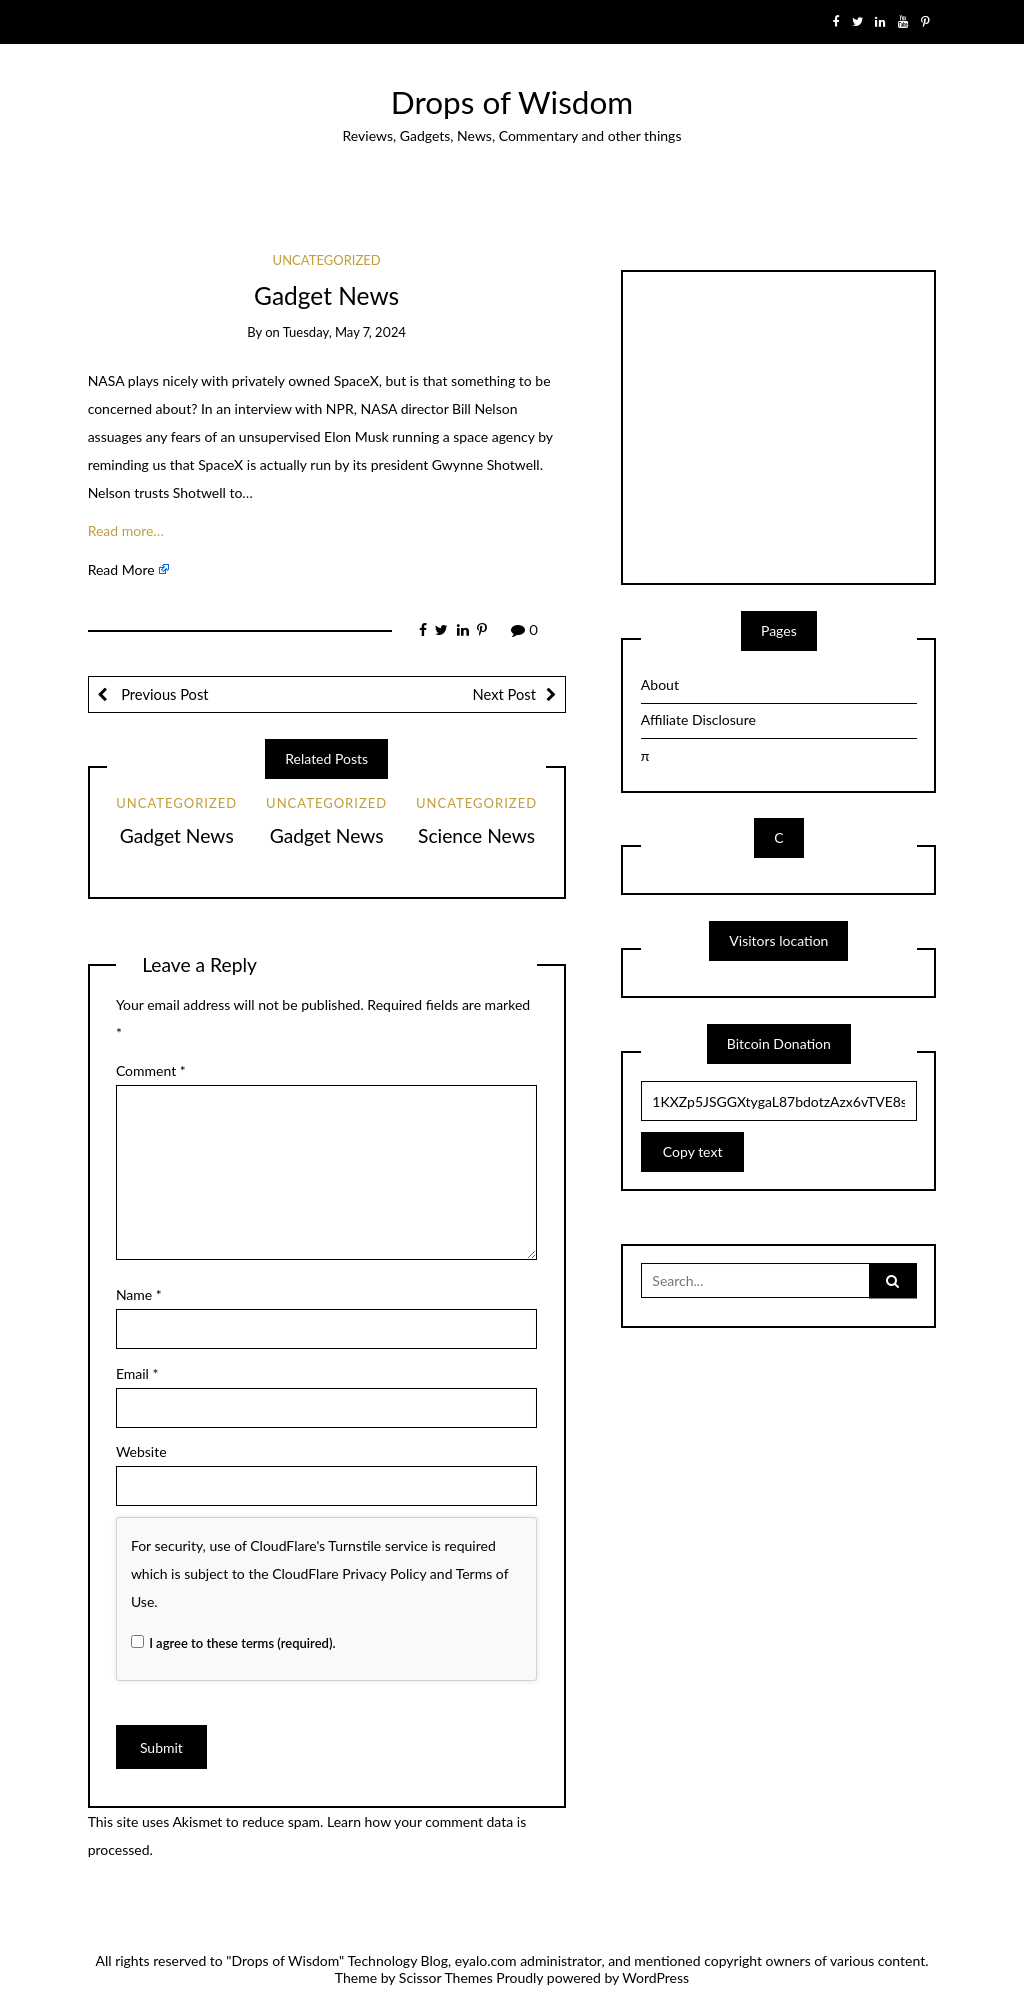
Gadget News (177, 835)
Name (139, 1294)
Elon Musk (356, 436)
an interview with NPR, (286, 408)
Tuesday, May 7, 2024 (344, 332)
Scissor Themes (446, 1977)
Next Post (504, 694)
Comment (151, 1070)
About (660, 684)
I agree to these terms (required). (233, 1643)
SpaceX (356, 380)
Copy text (693, 1151)
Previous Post (162, 694)
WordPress (655, 1977)
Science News (476, 835)
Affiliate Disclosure (698, 719)
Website (141, 1451)
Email (137, 1373)
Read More (121, 569)
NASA (106, 380)
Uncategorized (327, 260)
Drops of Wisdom (512, 102)
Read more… (126, 530)
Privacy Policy (384, 1573)
